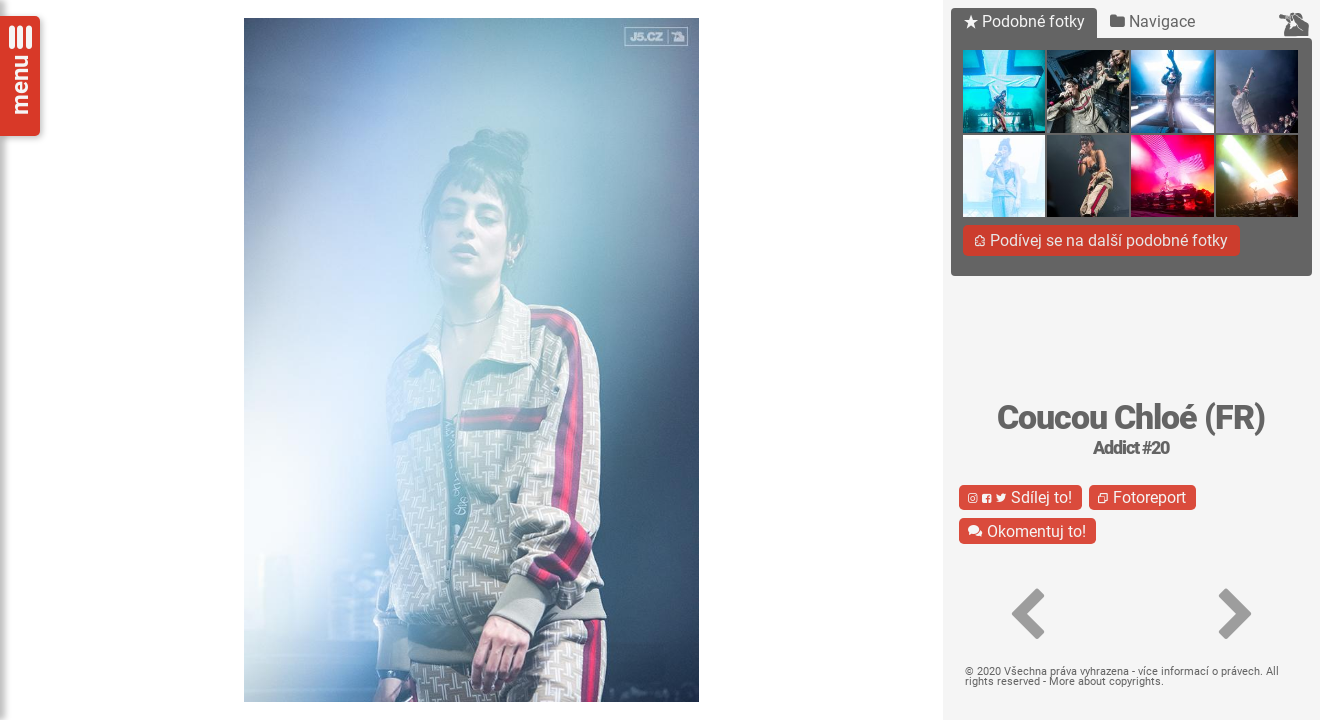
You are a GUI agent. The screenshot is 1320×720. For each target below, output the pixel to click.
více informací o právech (1199, 671)
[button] (1027, 615)
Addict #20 (1131, 448)
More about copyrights (1105, 681)
